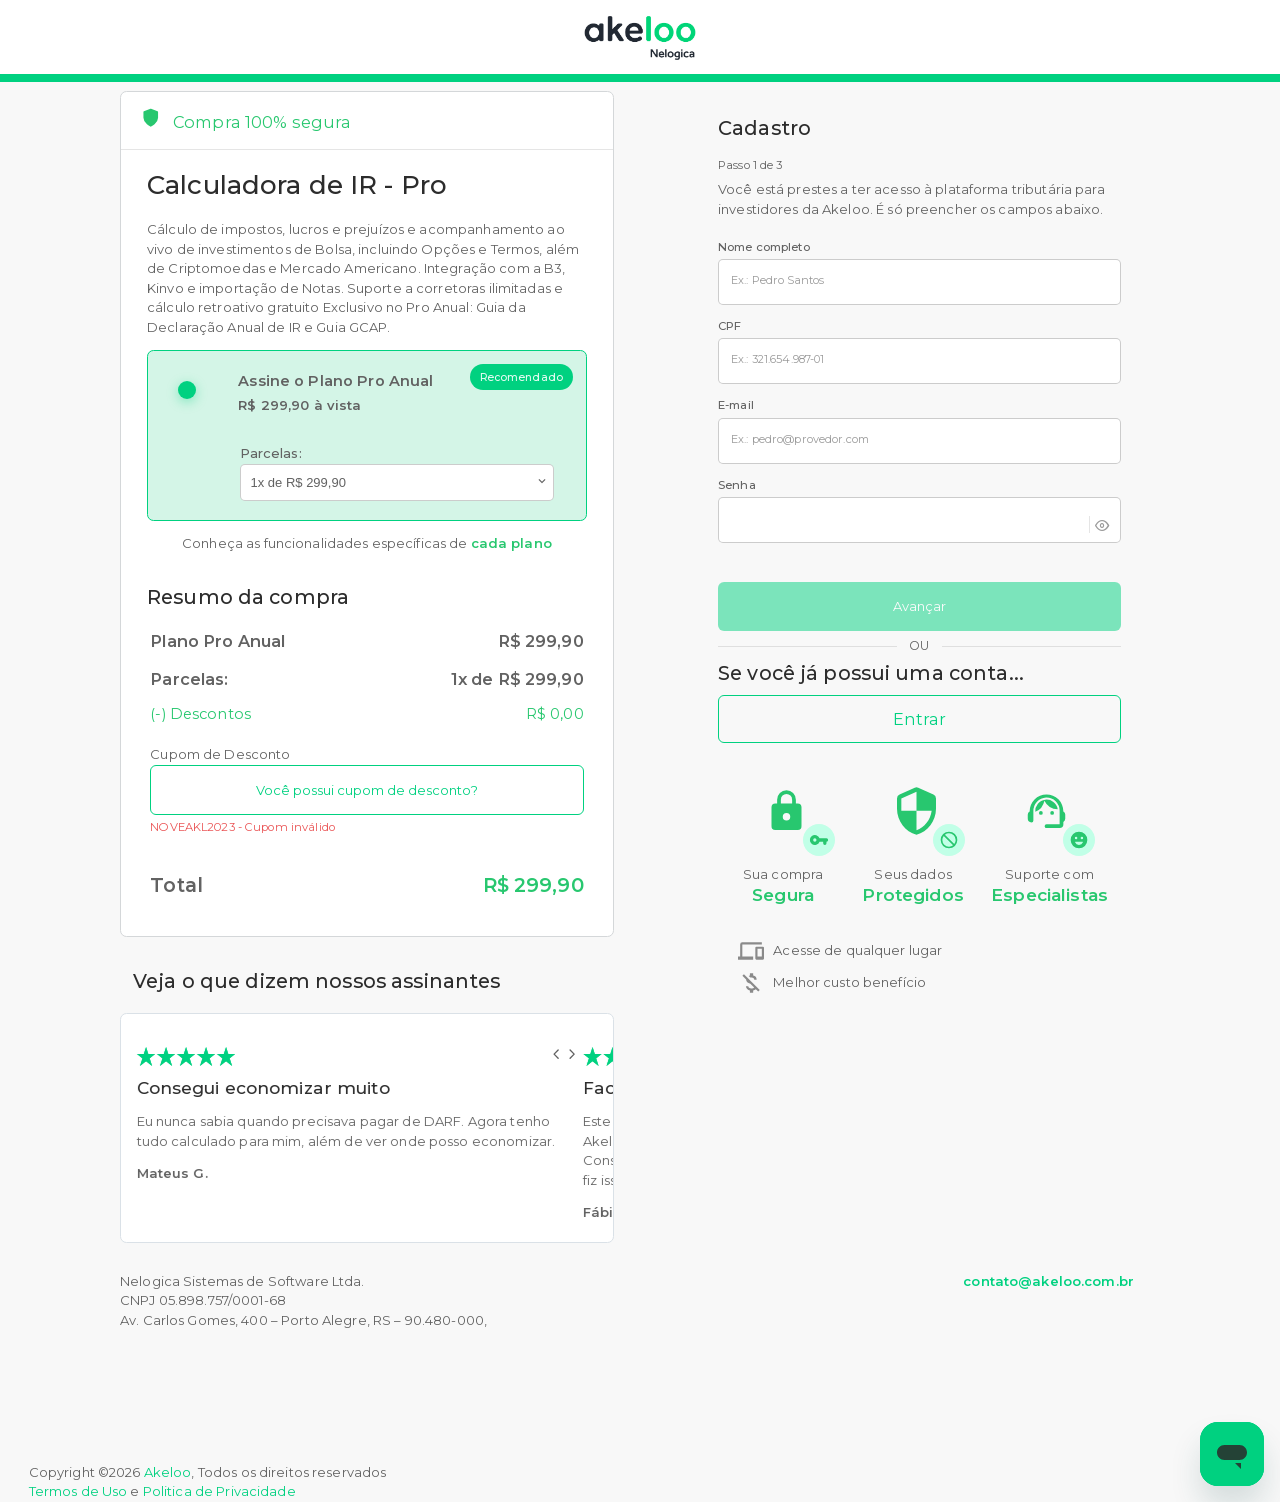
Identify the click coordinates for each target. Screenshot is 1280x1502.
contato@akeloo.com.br (1048, 1281)
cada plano (511, 543)
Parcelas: (271, 453)
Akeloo (168, 1472)
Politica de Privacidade (219, 1491)
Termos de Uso (78, 1491)
